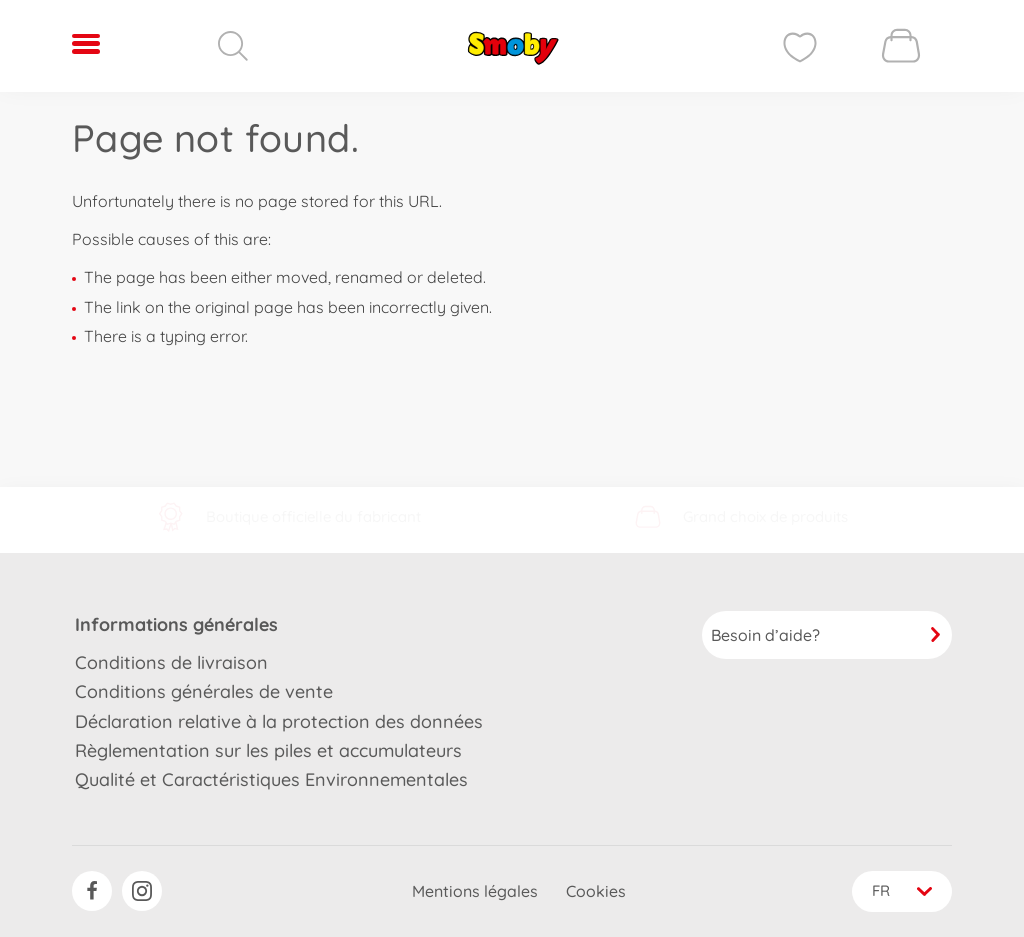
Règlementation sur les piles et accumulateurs (268, 748)
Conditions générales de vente (204, 690)
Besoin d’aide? (827, 633)
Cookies (594, 891)
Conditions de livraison (171, 660)
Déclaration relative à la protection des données (279, 719)
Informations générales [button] (176, 622)
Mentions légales (473, 891)
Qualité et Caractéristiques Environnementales (271, 778)
